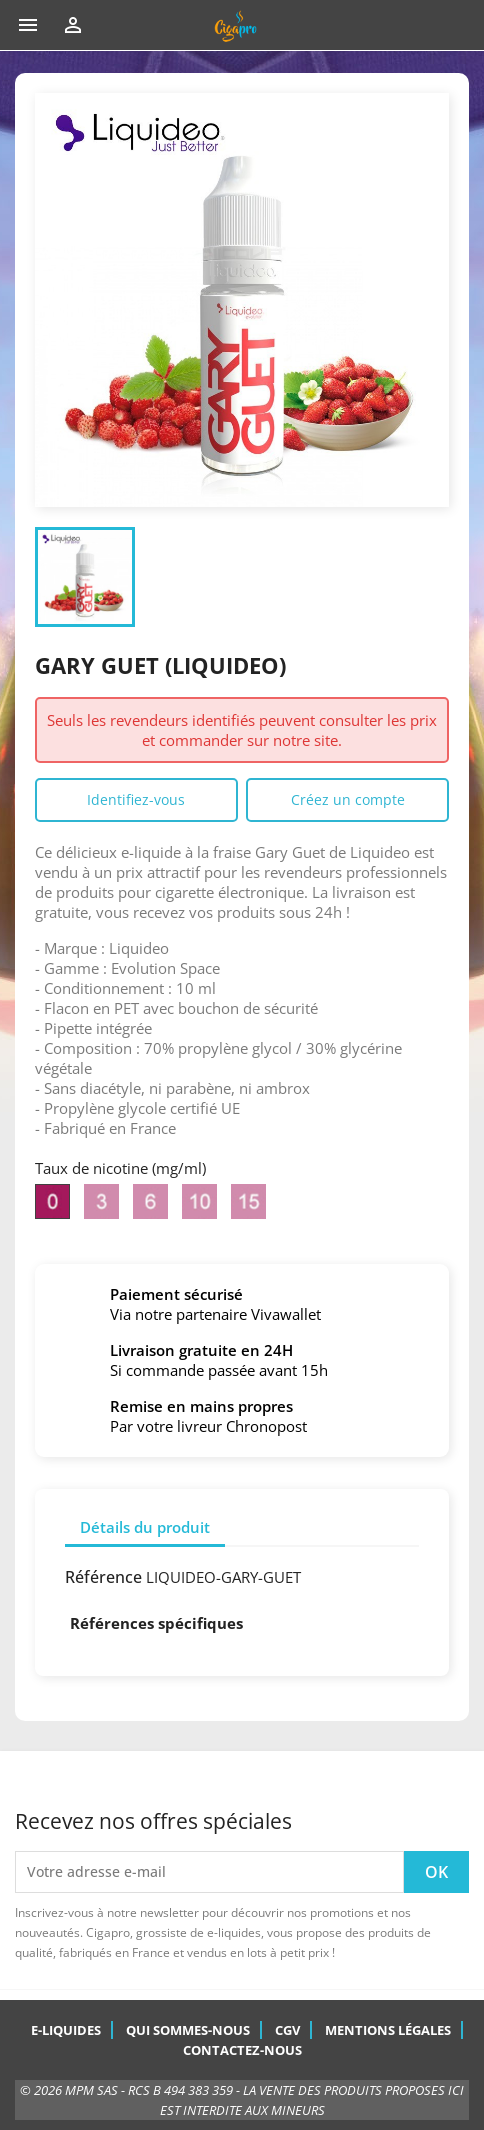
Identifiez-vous (136, 799)
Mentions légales (388, 2030)
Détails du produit (145, 1527)
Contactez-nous (242, 2050)
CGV (287, 2030)
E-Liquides (66, 2030)
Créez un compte (348, 799)
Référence (103, 1577)
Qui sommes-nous (188, 2030)
